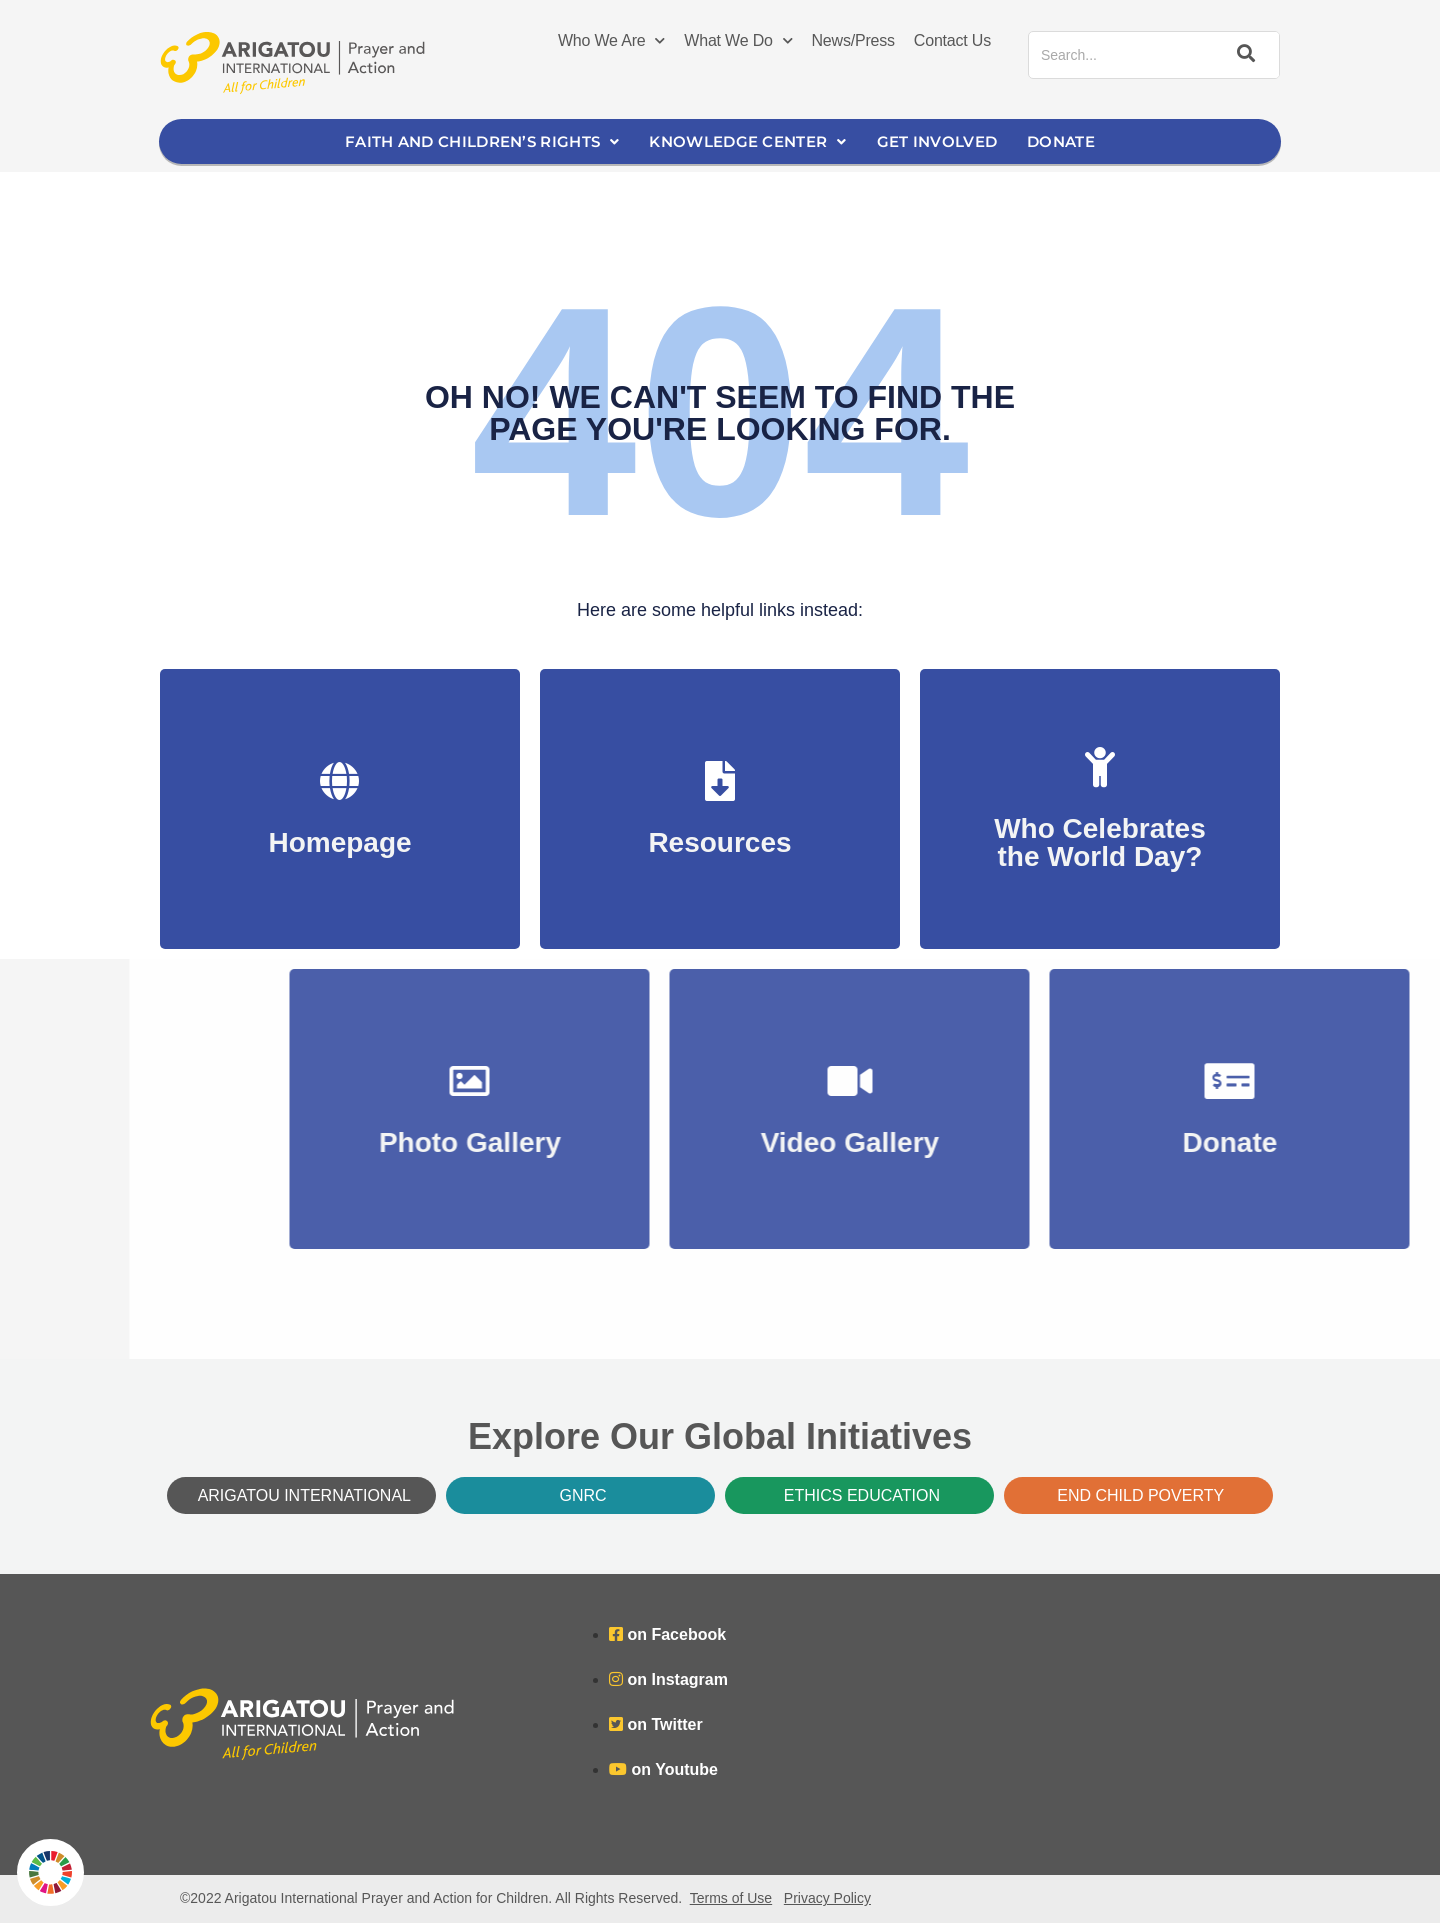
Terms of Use (731, 1898)
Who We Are (611, 41)
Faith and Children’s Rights (482, 141)
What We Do (738, 41)
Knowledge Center (747, 141)
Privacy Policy (827, 1898)
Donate (1061, 141)
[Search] (1243, 55)
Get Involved (937, 141)
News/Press (853, 40)
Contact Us (952, 40)
